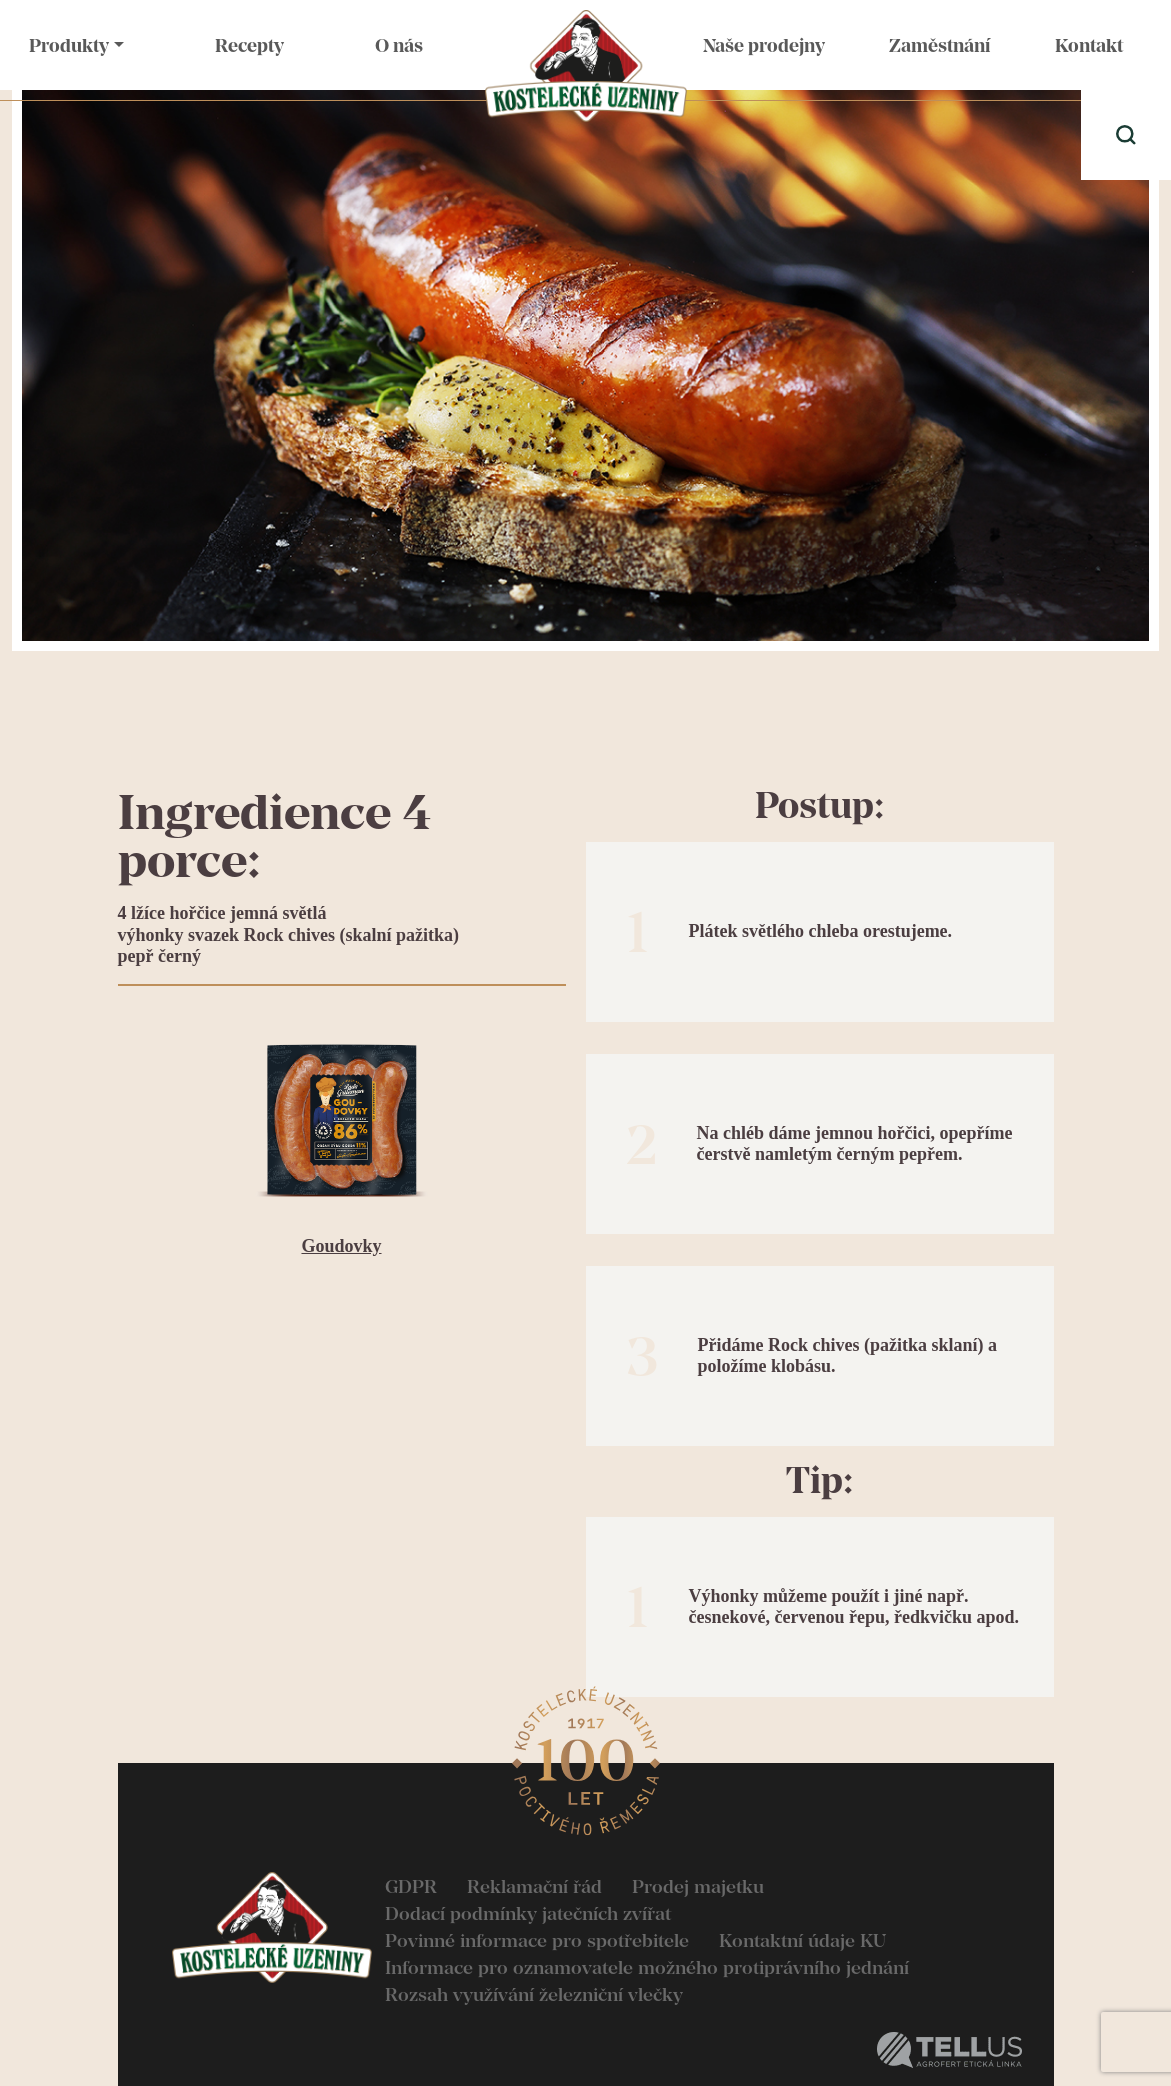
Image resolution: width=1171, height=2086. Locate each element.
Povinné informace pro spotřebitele (537, 1940)
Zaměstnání (939, 45)
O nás (399, 45)
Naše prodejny (764, 45)
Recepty (249, 45)
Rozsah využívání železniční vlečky (534, 1994)
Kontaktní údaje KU (802, 1940)
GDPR (411, 1886)
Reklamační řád (534, 1886)
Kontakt (1089, 45)
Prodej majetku (698, 1886)
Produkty (69, 45)
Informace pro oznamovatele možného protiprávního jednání (647, 1967)
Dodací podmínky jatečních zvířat (528, 1913)
